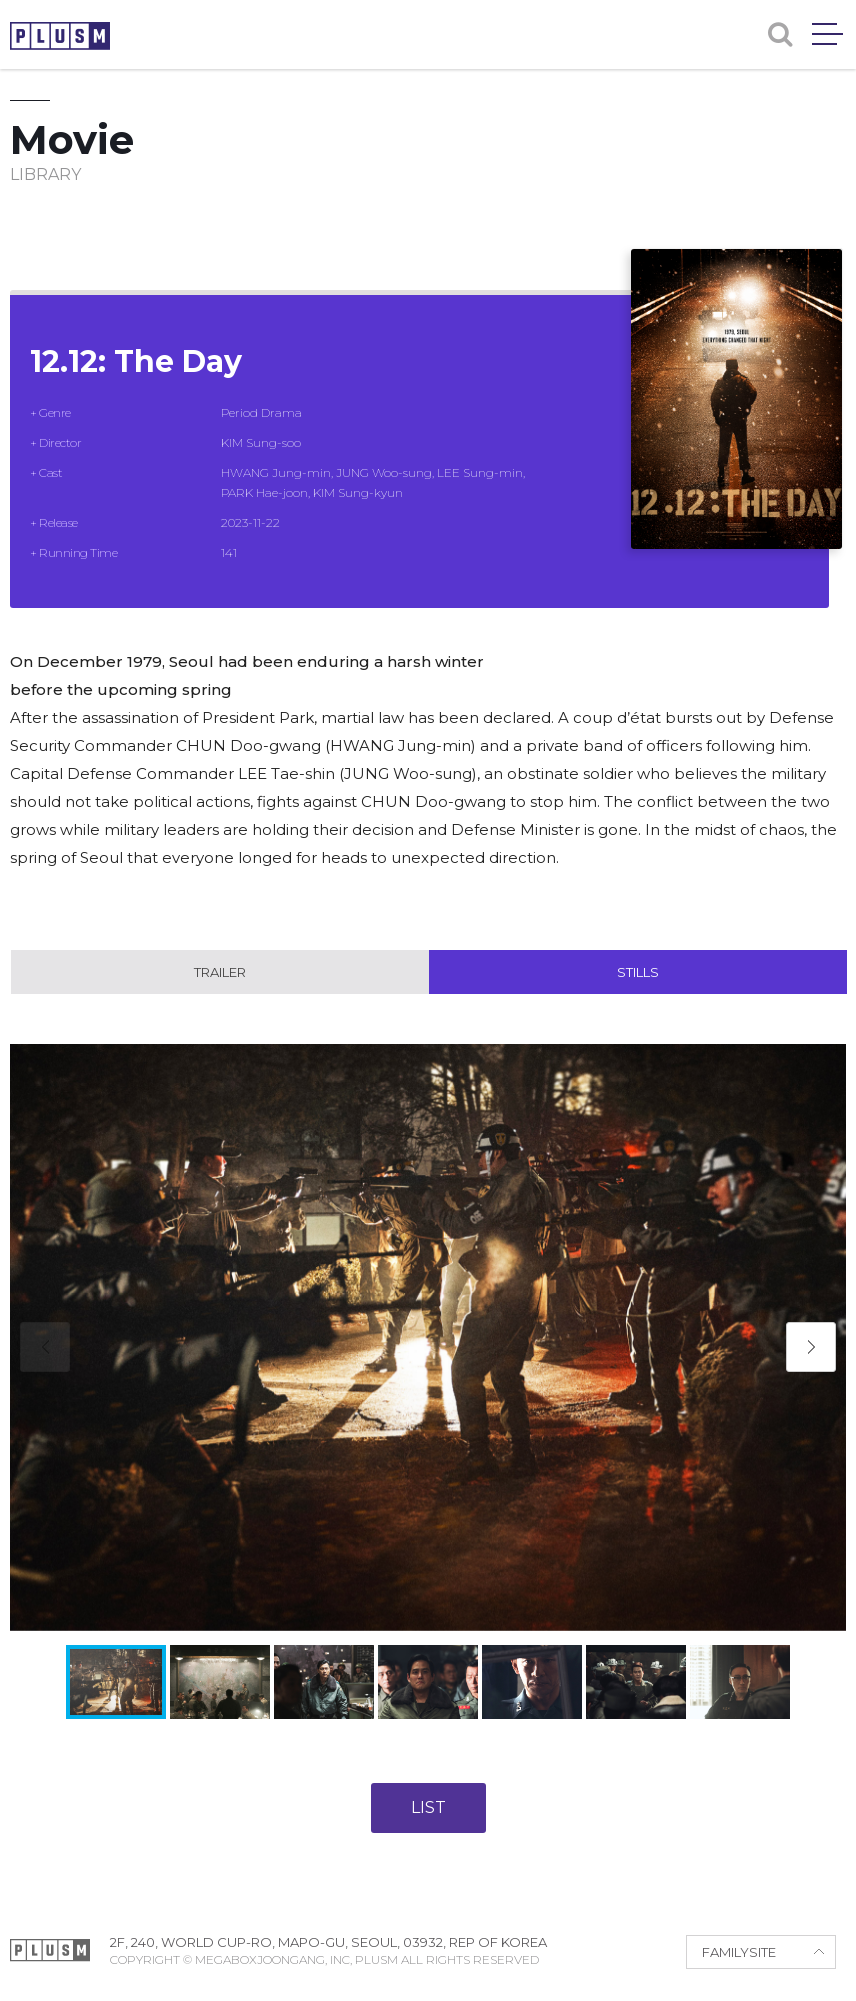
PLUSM (60, 36)
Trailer (220, 972)
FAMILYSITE (739, 1952)
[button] (811, 1347)
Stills (638, 972)
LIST (428, 1807)
